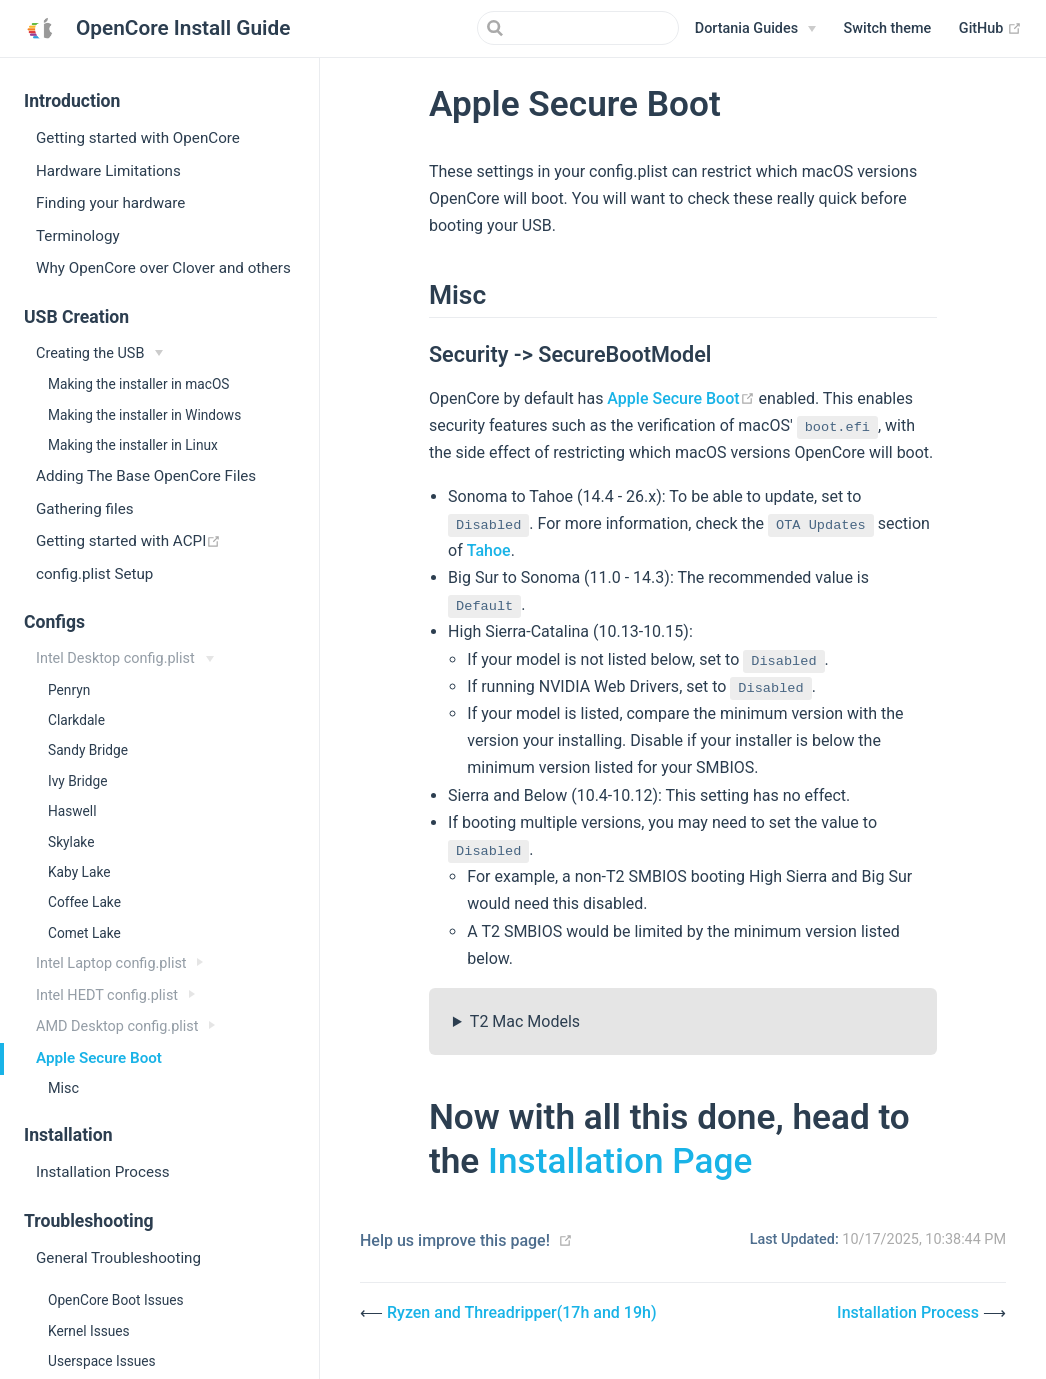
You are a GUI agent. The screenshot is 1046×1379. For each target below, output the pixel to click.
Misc (63, 1088)
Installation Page (620, 1161)
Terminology (78, 236)
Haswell (72, 811)
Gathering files (85, 509)
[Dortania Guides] (755, 29)
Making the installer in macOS (138, 384)
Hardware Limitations (108, 171)
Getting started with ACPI (177, 540)
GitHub (990, 29)
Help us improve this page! (455, 1240)
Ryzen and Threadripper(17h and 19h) (522, 1312)
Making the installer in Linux (133, 445)
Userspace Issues (102, 1361)
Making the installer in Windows (144, 415)
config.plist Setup (94, 574)
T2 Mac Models (525, 1021)
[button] (888, 29)
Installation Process (103, 1172)
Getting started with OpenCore (138, 138)
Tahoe (489, 550)
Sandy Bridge (88, 750)
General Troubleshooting (118, 1258)
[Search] (578, 28)
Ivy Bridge (77, 781)
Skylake (71, 842)
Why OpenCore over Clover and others (163, 268)
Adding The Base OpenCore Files (146, 476)
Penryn (69, 690)
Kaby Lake (79, 872)
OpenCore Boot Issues (116, 1300)
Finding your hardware (110, 203)
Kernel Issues (89, 1331)
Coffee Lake (84, 902)
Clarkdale (76, 720)
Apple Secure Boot (99, 1058)
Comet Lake (84, 933)
